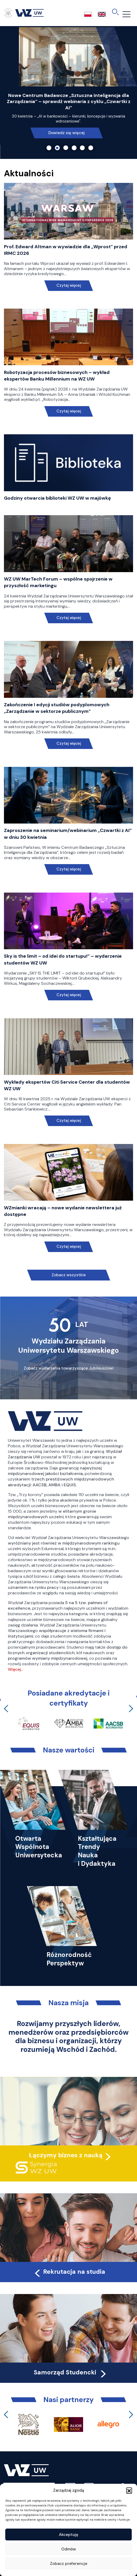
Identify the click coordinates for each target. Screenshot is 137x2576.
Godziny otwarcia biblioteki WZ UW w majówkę (57, 498)
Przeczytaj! (66, 120)
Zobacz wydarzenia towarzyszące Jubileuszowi (69, 1368)
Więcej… (15, 1669)
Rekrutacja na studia (69, 2272)
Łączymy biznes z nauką (66, 2155)
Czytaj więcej (68, 285)
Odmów (68, 2549)
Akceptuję (68, 2534)
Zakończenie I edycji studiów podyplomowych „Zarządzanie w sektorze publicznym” (56, 708)
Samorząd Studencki (71, 2372)
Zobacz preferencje (68, 2563)
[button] (129, 2490)
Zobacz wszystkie (69, 1275)
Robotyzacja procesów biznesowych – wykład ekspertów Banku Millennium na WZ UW (57, 375)
